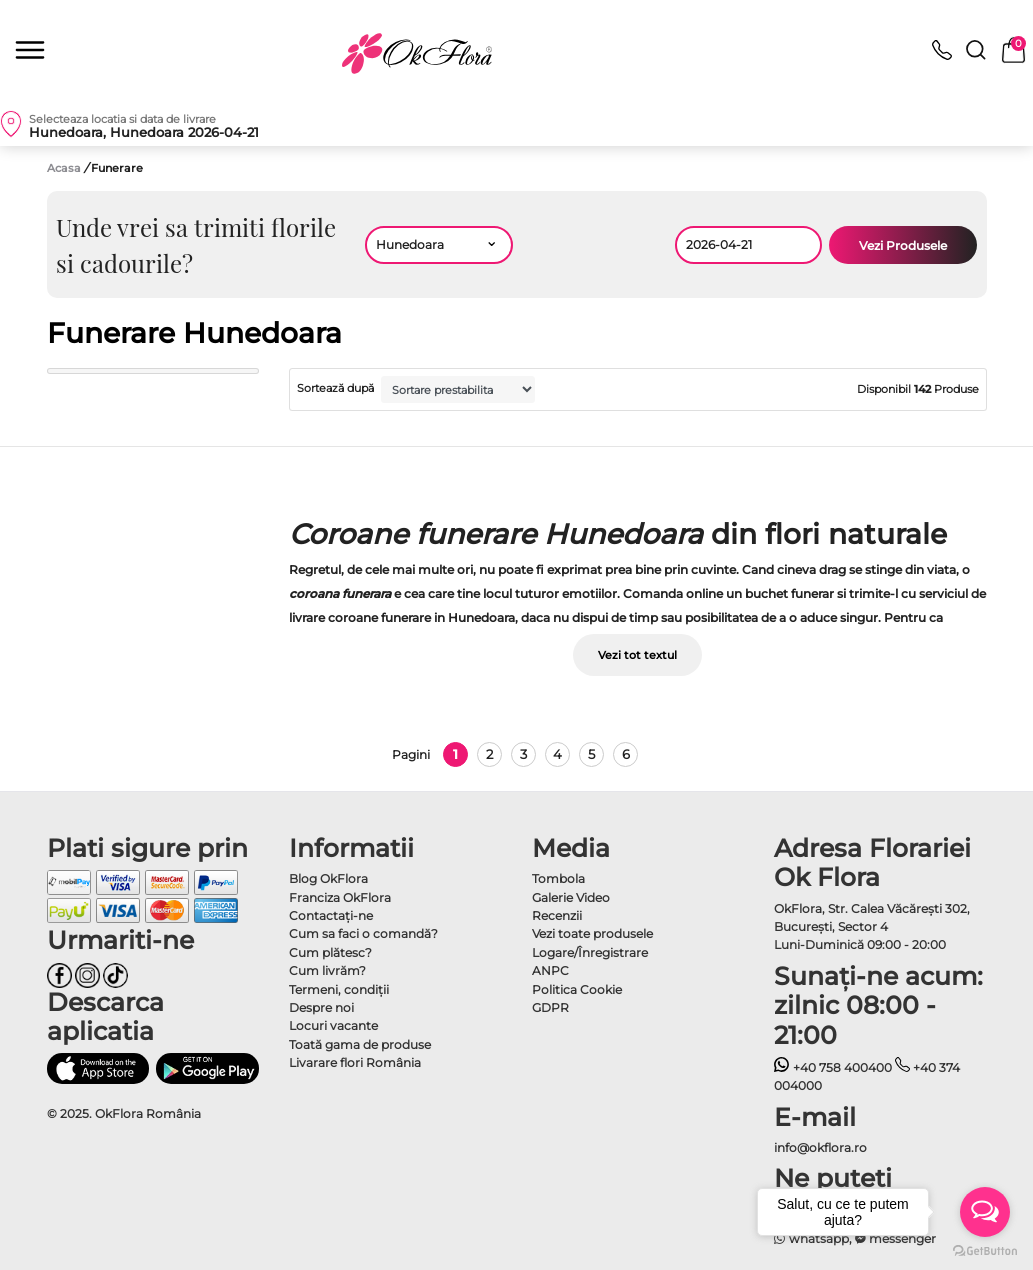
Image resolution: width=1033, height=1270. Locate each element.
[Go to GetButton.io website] (985, 1250)
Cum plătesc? (330, 952)
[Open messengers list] (985, 1212)
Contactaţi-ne (331, 915)
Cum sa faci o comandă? (363, 933)
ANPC (550, 970)
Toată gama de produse (360, 1044)
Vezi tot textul (637, 655)
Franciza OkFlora (340, 897)
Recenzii (557, 915)
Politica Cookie (577, 989)
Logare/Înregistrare (590, 952)
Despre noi (321, 1007)
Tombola (558, 878)
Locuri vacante (333, 1025)
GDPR (550, 1007)
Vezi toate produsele (592, 933)
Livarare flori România (355, 1062)
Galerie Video (571, 897)
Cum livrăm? (327, 970)
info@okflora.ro (820, 1147)
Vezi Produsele (903, 245)
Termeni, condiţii (339, 989)
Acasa (64, 168)
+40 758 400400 (833, 1067)
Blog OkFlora (328, 878)
